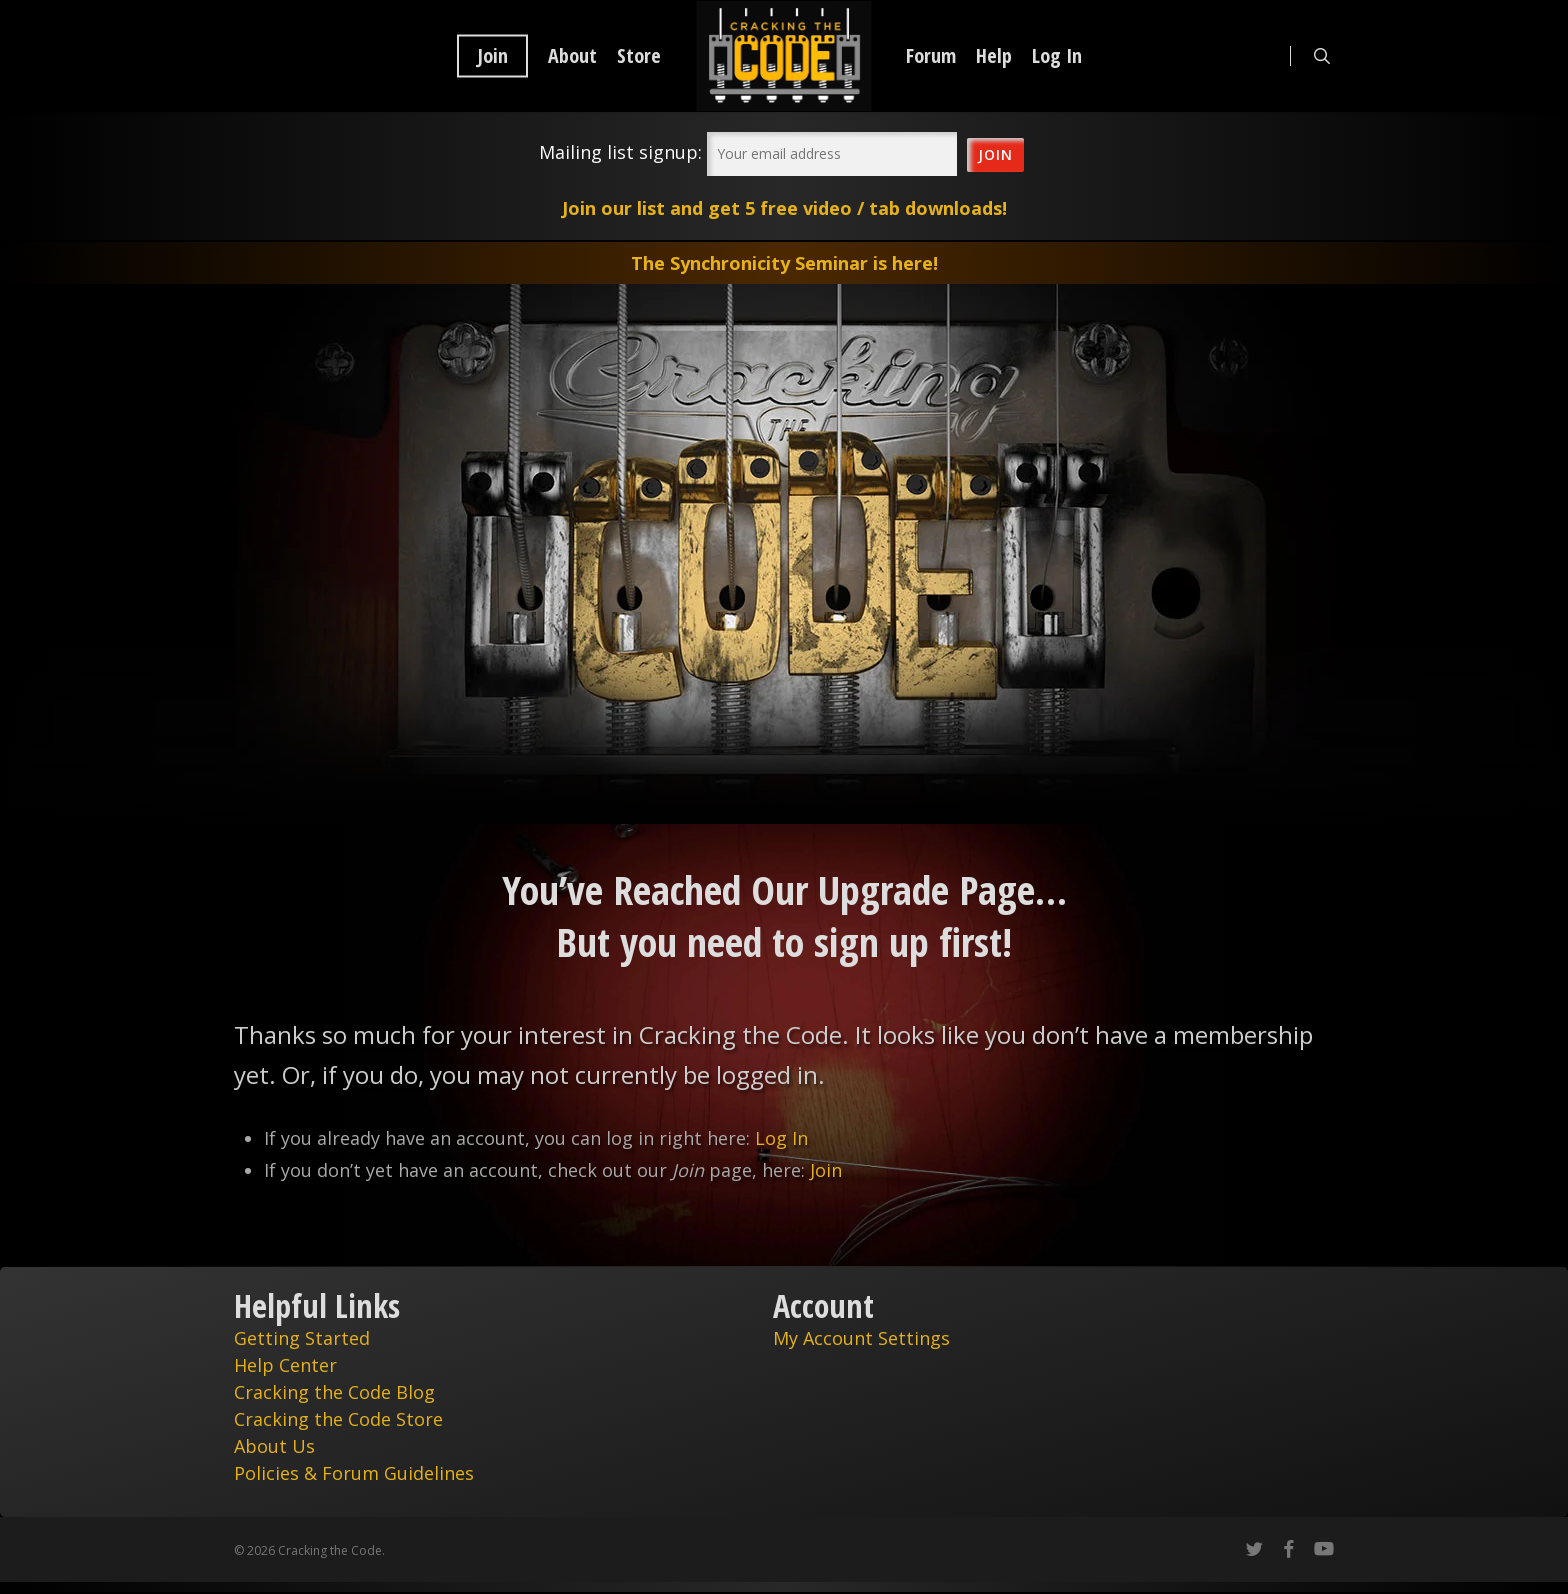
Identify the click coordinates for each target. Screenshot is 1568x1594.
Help (994, 56)
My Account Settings (861, 1338)
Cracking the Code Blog (334, 1392)
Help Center (285, 1365)
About (572, 56)
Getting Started (302, 1338)
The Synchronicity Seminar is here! (784, 263)
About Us (274, 1446)
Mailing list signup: (620, 152)
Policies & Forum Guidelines (354, 1473)
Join (492, 56)
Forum (931, 56)
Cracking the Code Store (338, 1419)
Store (639, 56)
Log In (1057, 56)
